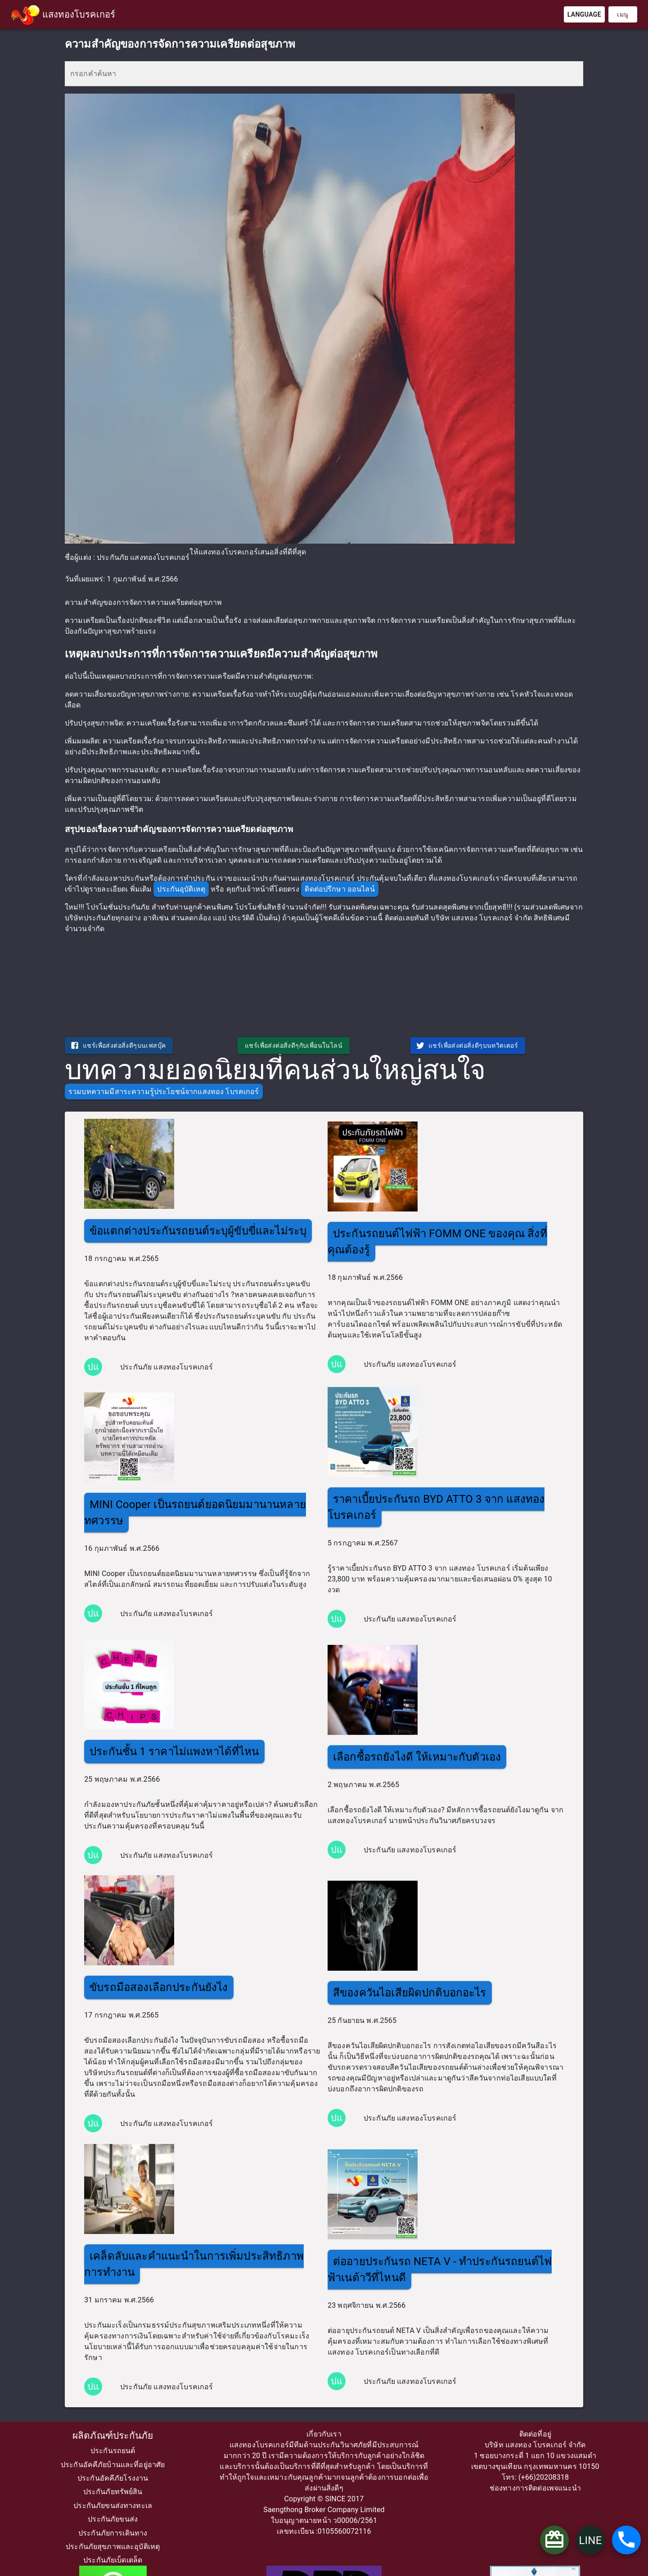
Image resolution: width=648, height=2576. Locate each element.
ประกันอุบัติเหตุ (181, 889)
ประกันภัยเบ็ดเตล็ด (112, 2560)
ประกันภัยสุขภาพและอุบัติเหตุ (113, 2546)
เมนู (622, 14)
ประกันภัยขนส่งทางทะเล (112, 2505)
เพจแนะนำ (564, 2488)
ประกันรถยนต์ (112, 2450)
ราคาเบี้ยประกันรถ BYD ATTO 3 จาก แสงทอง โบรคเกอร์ (436, 1507)
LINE (590, 2540)
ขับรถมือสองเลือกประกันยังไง (159, 1987)
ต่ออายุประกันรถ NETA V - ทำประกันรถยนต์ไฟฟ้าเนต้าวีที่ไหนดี (440, 2269)
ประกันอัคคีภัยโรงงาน (112, 2478)
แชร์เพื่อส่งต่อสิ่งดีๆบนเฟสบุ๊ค (118, 1045)
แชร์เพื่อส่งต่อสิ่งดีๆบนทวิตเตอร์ (467, 1045)
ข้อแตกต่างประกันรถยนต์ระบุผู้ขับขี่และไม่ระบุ (198, 1231)
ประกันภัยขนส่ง (113, 2519)
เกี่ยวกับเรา (323, 2434)
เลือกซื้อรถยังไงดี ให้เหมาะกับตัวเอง (417, 1757)
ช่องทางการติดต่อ (518, 2488)
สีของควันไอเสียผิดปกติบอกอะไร (409, 1992)
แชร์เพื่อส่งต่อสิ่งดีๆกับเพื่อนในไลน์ (293, 1045)
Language (584, 14)
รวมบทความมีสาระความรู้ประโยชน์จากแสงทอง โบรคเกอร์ (163, 1091)
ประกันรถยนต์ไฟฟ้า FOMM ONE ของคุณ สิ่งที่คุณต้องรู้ (437, 1241)
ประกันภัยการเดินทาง (112, 2533)
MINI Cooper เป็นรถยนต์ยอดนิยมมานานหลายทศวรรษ (195, 1512)
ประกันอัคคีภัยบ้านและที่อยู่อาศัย (113, 2464)
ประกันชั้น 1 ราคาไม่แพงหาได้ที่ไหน (174, 1751)
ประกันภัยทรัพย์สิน (113, 2491)
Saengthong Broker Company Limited (323, 2509)
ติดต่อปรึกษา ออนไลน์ (339, 889)
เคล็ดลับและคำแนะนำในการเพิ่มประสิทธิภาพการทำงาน (194, 2264)
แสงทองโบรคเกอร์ (78, 14)
